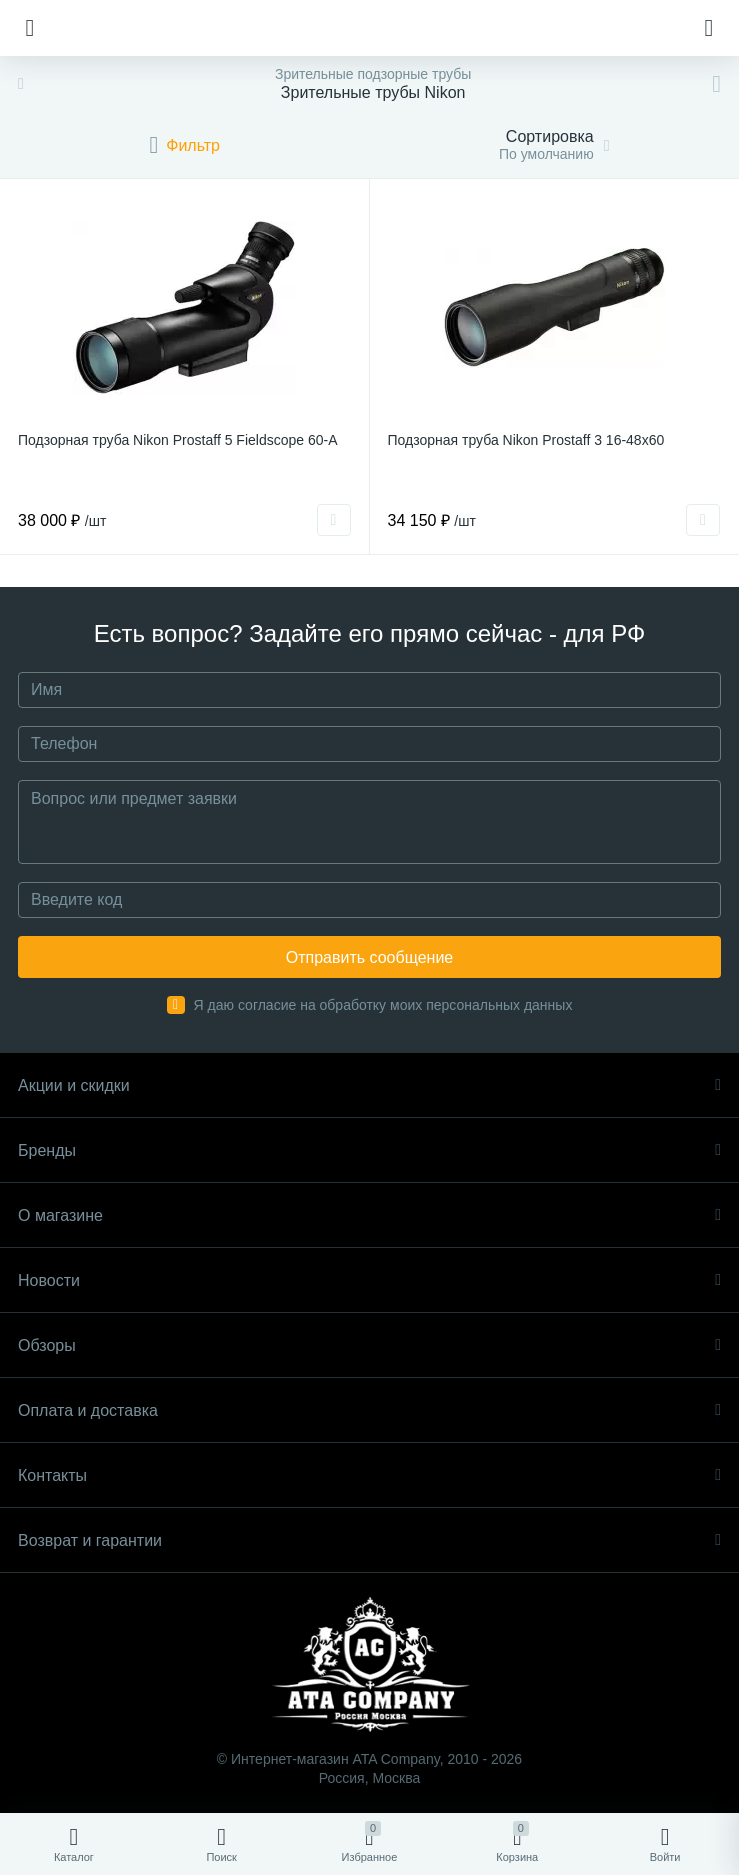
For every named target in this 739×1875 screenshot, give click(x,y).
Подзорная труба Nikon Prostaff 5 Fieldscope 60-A (178, 440)
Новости (369, 1280)
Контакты (369, 1475)
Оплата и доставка (369, 1410)
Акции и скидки (369, 1085)
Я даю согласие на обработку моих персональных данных (383, 1005)
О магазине (369, 1215)
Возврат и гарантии (369, 1540)
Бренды (369, 1150)
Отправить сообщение (369, 957)
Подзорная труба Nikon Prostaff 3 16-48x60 (526, 440)
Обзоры (369, 1345)
